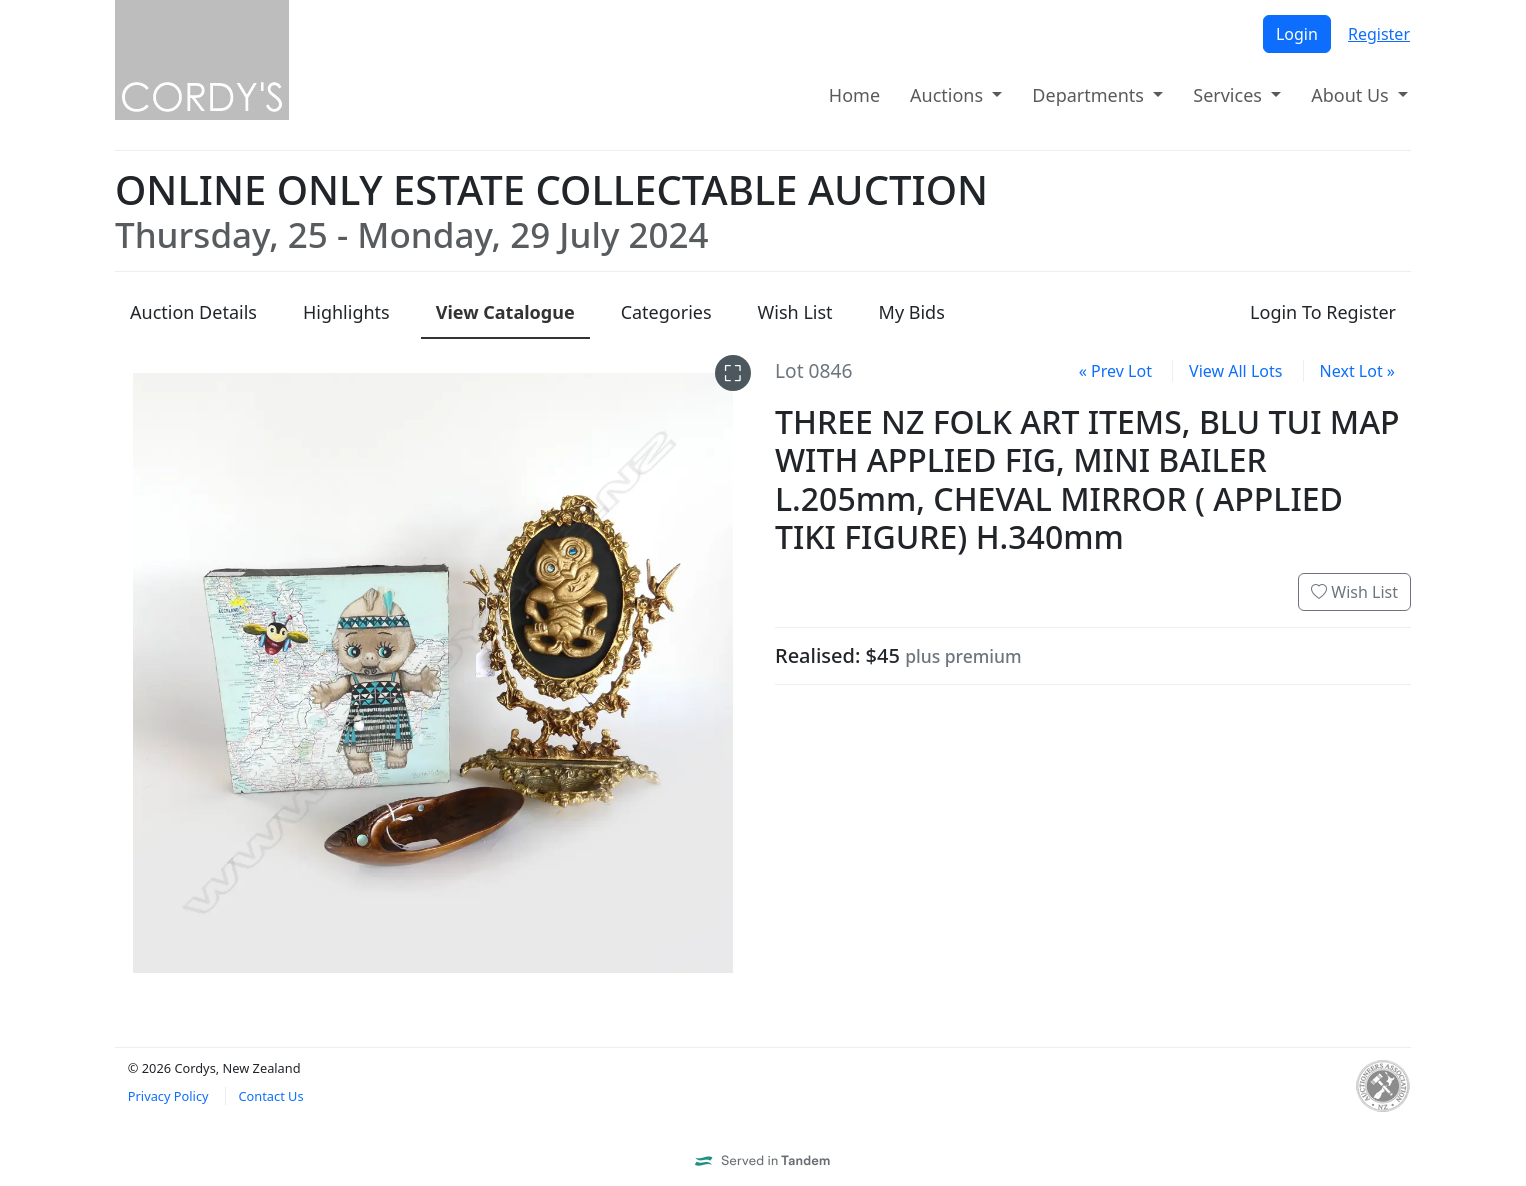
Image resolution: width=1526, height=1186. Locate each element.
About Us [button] (1352, 95)
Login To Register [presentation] (1323, 312)
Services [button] (1229, 95)
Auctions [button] (949, 95)
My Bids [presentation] (912, 312)
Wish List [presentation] (795, 312)
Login (1297, 34)
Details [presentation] (193, 312)
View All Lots (1235, 371)
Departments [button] (1090, 95)
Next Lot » (1357, 371)
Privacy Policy (168, 1096)
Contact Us (270, 1096)
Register (1379, 34)
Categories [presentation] (666, 312)
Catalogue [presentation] (505, 312)
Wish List (1354, 592)
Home (854, 95)
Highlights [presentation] (346, 312)
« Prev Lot (1115, 371)
